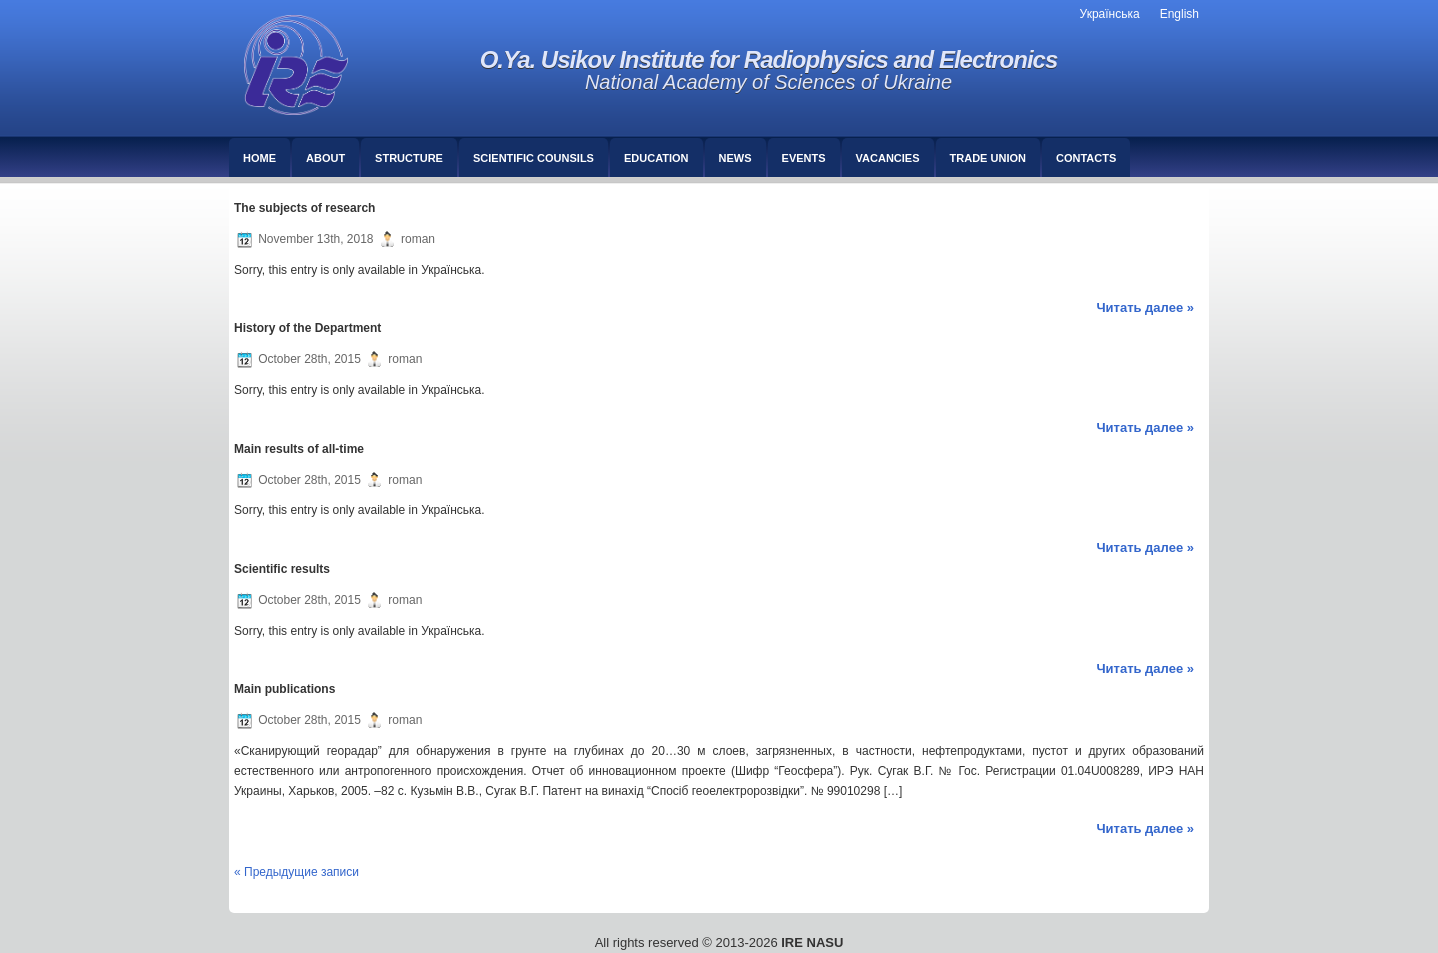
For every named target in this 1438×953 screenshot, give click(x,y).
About (325, 158)
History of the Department (307, 328)
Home (259, 158)
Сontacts (1086, 158)
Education (656, 158)
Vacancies (888, 158)
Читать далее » (1145, 307)
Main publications (284, 689)
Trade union (988, 158)
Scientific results (282, 569)
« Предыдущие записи (296, 872)
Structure (409, 158)
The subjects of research (304, 208)
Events (804, 158)
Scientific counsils (533, 158)
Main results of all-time (299, 449)
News (735, 158)
